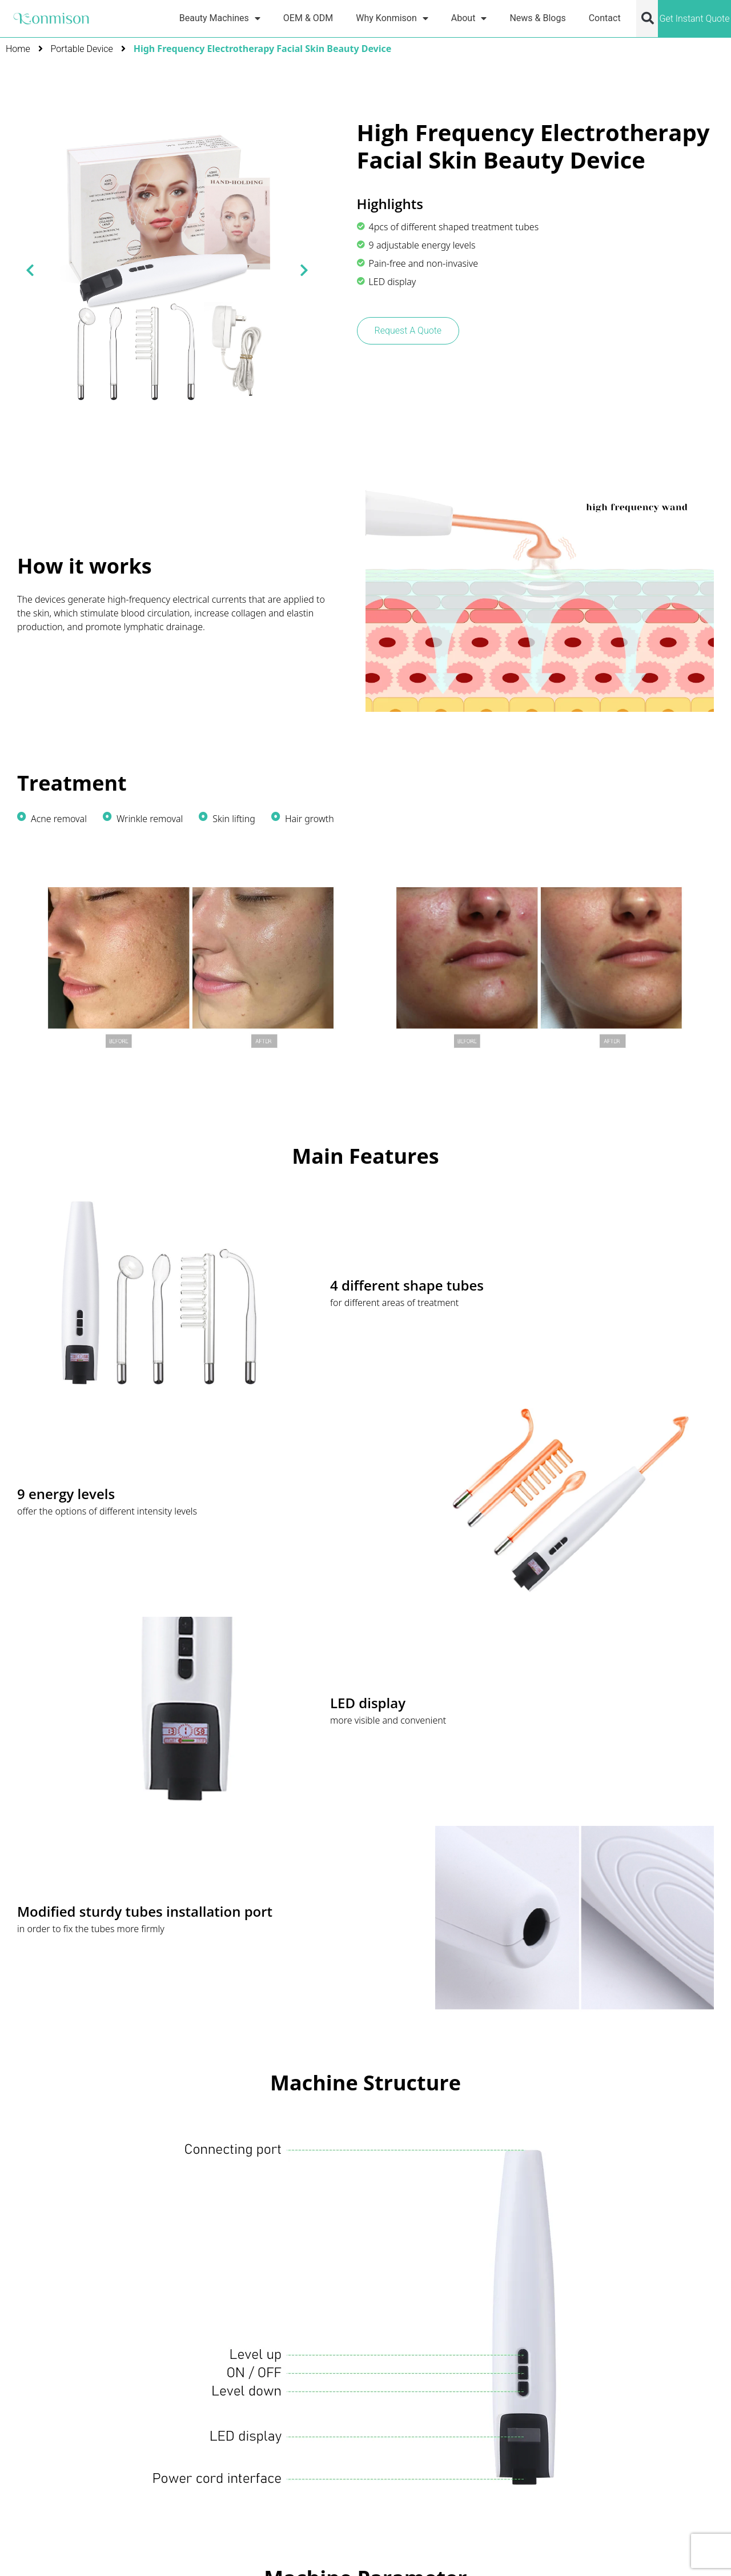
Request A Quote (408, 330)
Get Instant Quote (694, 18)
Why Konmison (392, 18)
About (469, 18)
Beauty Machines (219, 18)
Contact (605, 18)
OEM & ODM (308, 18)
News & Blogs (537, 18)
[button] (647, 18)
